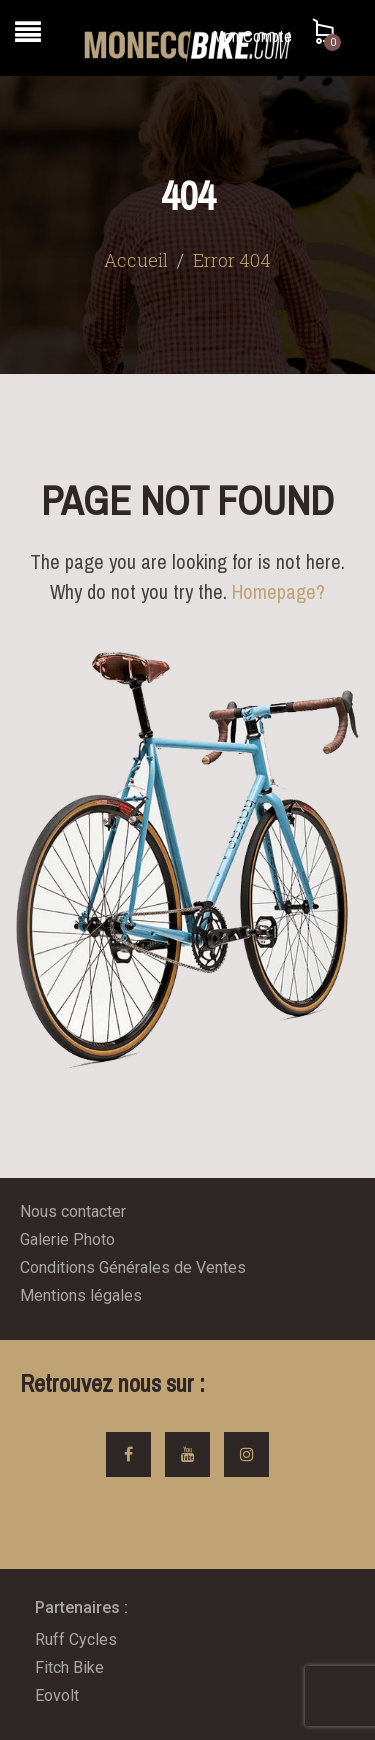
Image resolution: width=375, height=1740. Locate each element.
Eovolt (57, 1695)
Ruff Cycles (76, 1639)
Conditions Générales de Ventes (133, 1267)
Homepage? (278, 591)
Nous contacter (73, 1211)
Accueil (136, 260)
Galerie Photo (67, 1239)
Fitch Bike (69, 1667)
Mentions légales (81, 1295)
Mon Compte (252, 36)
